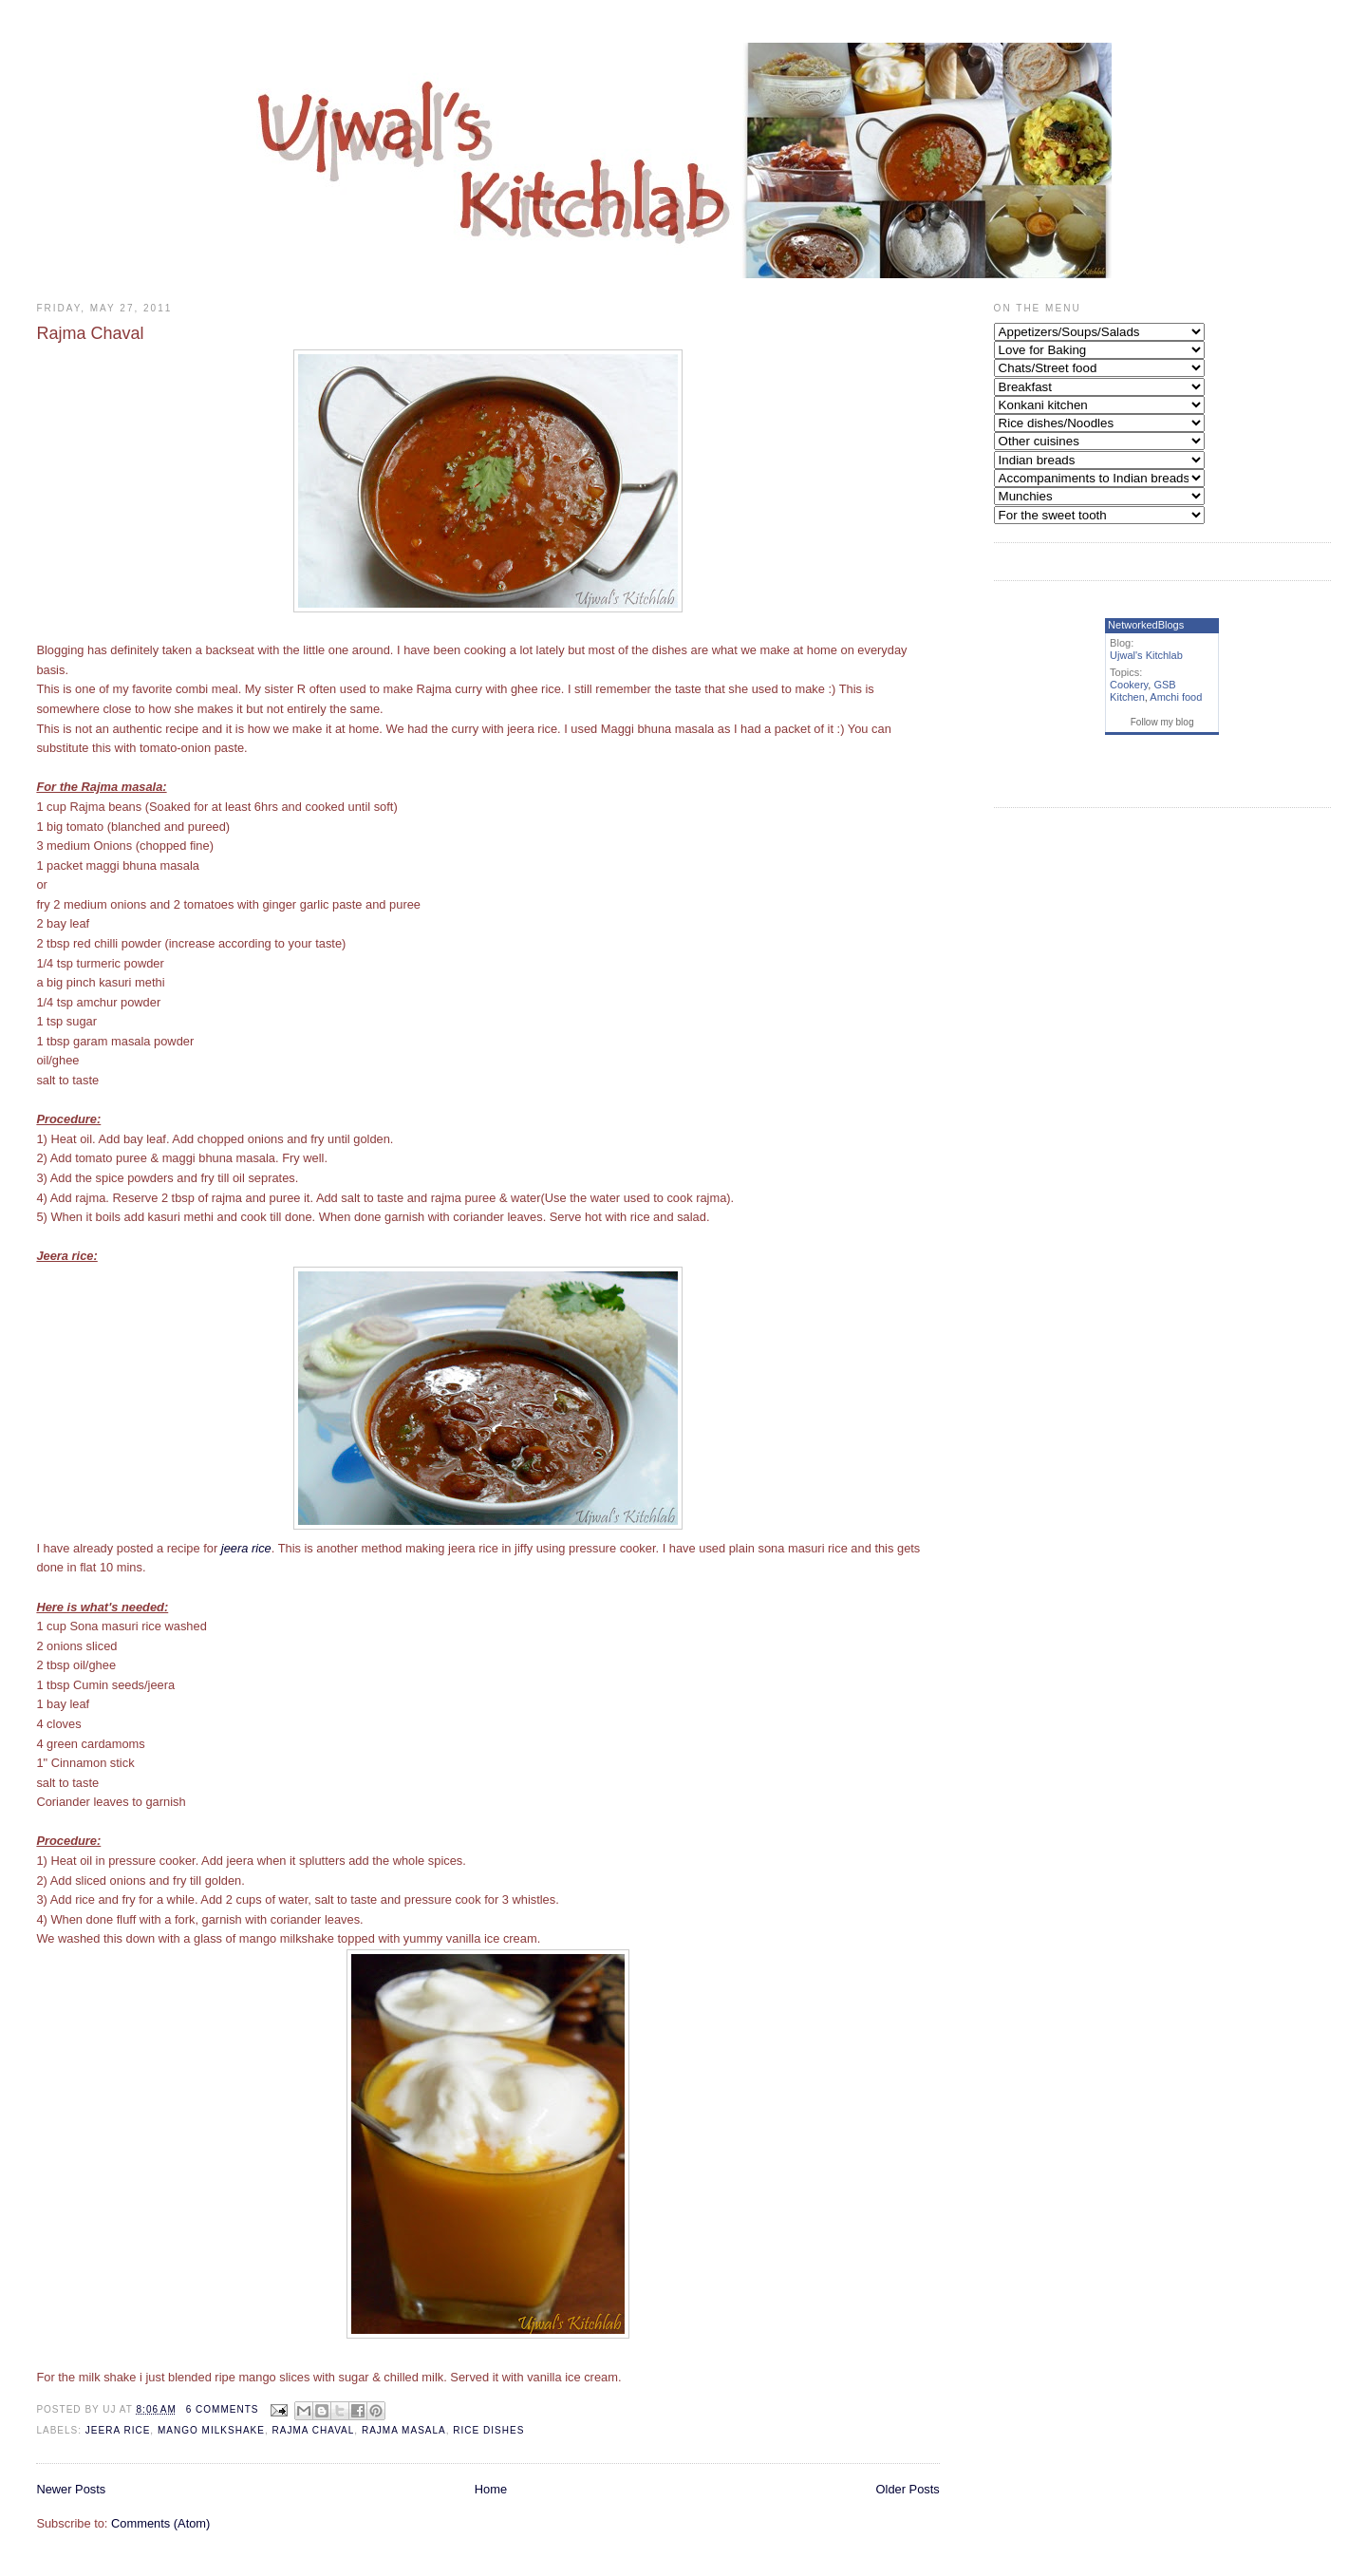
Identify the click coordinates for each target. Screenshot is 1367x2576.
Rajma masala (404, 2430)
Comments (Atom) (160, 2523)
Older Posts (908, 2489)
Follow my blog (1162, 722)
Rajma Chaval (89, 333)
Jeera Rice (117, 2430)
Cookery (1129, 684)
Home (491, 2489)
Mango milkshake (211, 2430)
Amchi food (1176, 697)
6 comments (222, 2409)
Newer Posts (70, 2489)
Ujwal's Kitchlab (1146, 655)
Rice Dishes (488, 2430)
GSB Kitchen (1143, 691)
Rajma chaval (313, 2430)
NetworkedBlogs (1146, 624)
